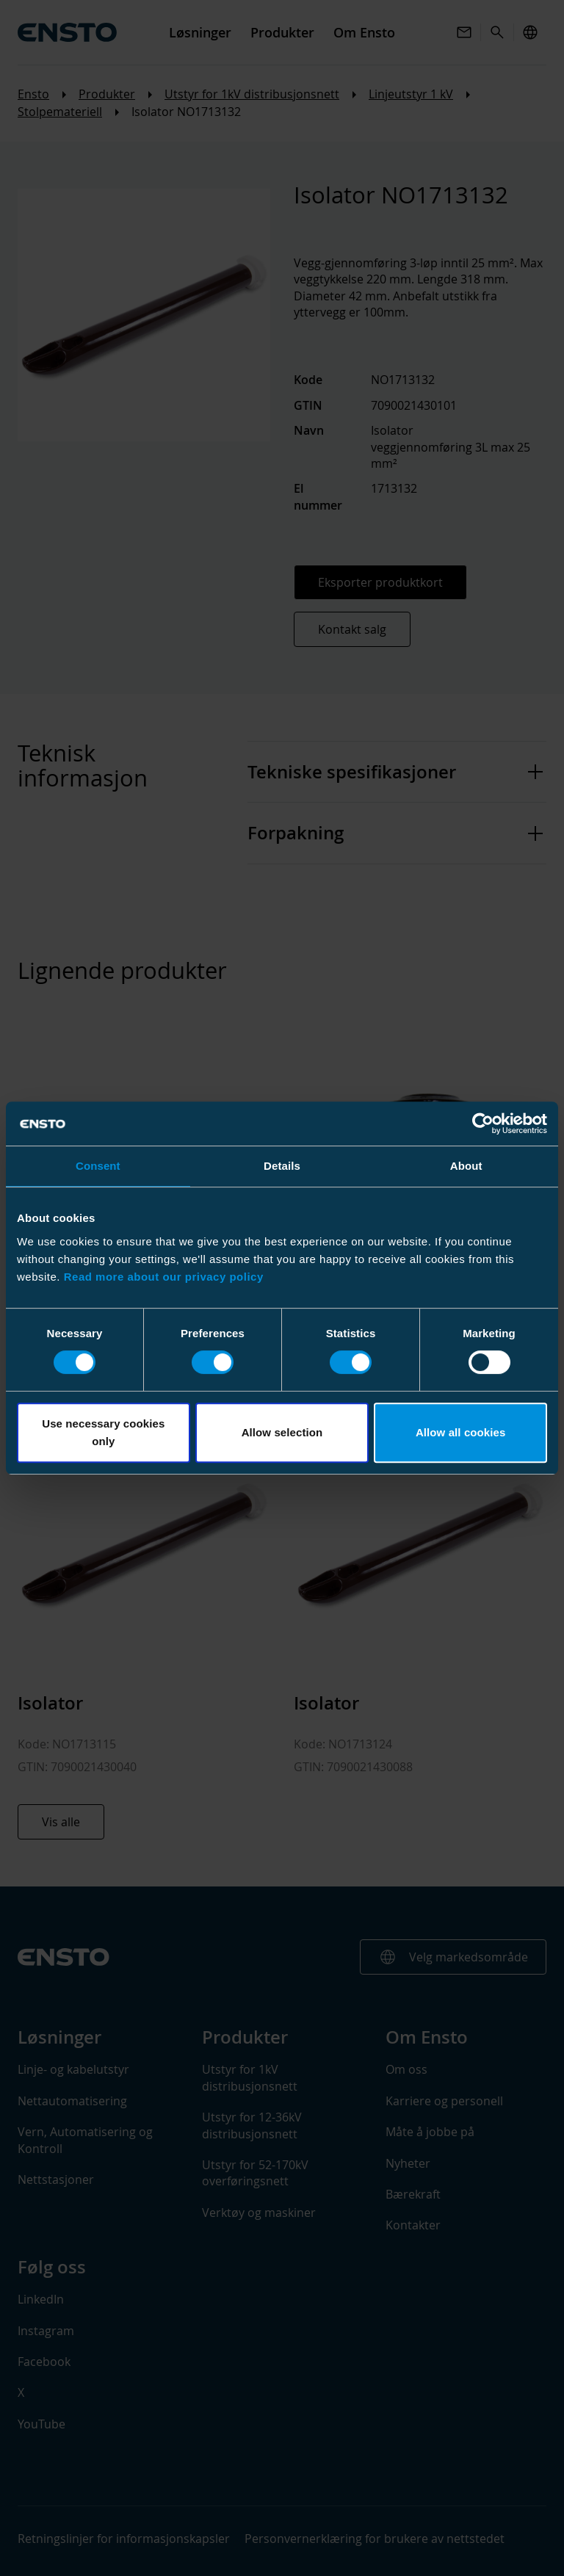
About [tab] (466, 1165)
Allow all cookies (461, 1432)
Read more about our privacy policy (164, 1276)
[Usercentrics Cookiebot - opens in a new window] (483, 1123)
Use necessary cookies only (103, 1432)
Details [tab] (282, 1165)
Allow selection (282, 1432)
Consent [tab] (98, 1165)
